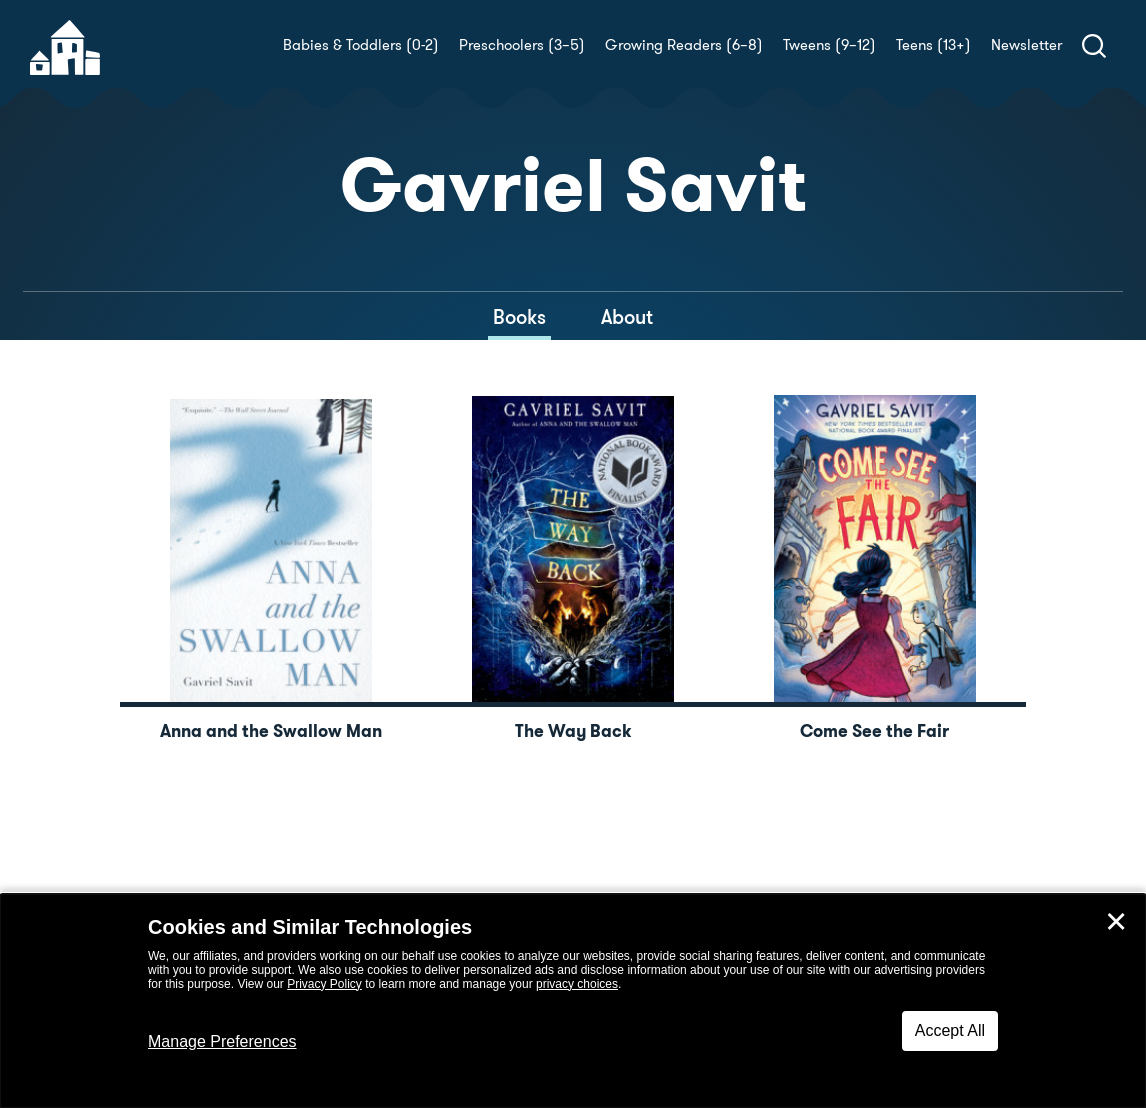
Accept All (950, 1030)
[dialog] (573, 1001)
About (627, 317)
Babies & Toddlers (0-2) (361, 45)
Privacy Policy (324, 984)
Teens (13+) (933, 45)
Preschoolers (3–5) (522, 45)
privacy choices (577, 984)
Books (519, 317)
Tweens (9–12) (829, 45)
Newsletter (1026, 45)
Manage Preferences (222, 1041)
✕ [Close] (1116, 922)
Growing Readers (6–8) (684, 45)
